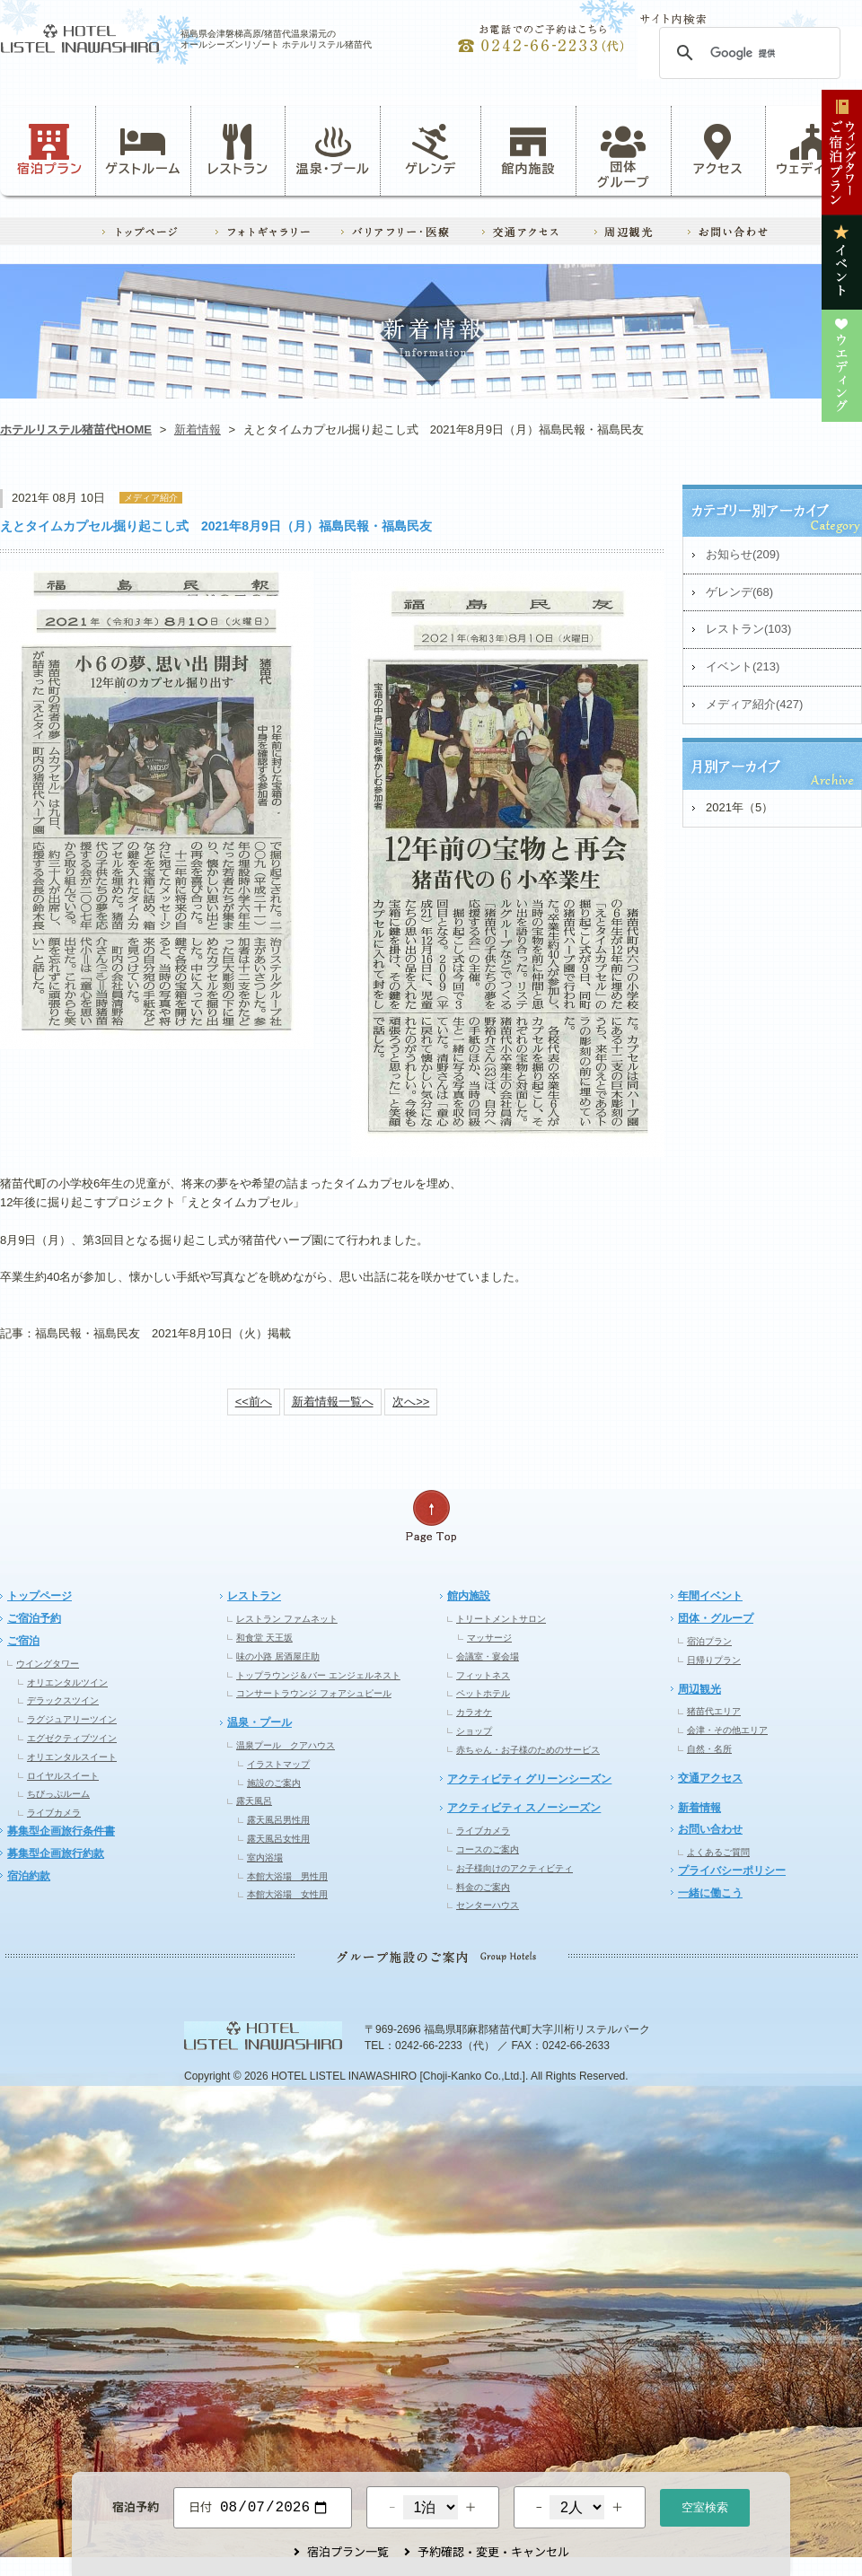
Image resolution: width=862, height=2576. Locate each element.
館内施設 (528, 150)
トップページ (39, 1596)
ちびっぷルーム (58, 1794)
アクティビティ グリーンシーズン (529, 1779)
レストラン (237, 150)
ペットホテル (483, 1693)
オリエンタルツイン (67, 1682)
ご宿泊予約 (34, 1618)
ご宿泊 (23, 1640)
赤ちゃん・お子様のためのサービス (528, 1750)
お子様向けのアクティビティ (514, 1868)
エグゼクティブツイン (72, 1738)
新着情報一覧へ (333, 1401)
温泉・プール (333, 150)
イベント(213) (742, 666)
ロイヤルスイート (63, 1776)
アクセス (718, 150)
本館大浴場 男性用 (287, 1876)
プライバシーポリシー (732, 1870)
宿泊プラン (50, 150)
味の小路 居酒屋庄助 (278, 1656)
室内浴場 (265, 1857)
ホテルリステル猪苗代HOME (76, 429)
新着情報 (197, 429)
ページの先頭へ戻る (431, 1516)
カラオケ (474, 1712)
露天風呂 (254, 1801)
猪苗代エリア (714, 1711)
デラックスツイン (63, 1700)
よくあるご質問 (718, 1852)
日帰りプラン (714, 1660)
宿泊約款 (28, 1876)
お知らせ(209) (742, 554)
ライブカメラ (54, 1813)
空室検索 (705, 2505)
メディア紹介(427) (754, 704)
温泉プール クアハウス (285, 1745)
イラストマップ (278, 1764)
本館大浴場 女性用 (287, 1894)
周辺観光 (699, 1689)
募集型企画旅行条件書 (61, 1831)
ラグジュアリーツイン (72, 1719)
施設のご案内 (274, 1783)
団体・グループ (715, 1618)
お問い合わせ (710, 1829)
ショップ (474, 1731)
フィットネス (483, 1675)
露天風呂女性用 (278, 1839)
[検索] (747, 53)
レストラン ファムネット (287, 1619)
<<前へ (253, 1401)
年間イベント (710, 1596)
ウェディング (813, 150)
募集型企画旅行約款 (55, 1853)
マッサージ (489, 1638)
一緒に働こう (710, 1893)
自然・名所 (709, 1749)
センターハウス (487, 1905)
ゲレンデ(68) (739, 592)
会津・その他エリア (727, 1730)
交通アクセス (710, 1778)
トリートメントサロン (501, 1619)
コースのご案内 (487, 1849)
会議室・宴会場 (487, 1656)
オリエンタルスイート (72, 1757)
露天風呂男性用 (278, 1820)
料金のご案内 (483, 1887)
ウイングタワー (47, 1664)
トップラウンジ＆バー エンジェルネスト (318, 1675)
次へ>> (410, 1401)
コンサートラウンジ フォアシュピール (313, 1693)
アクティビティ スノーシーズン (524, 1807)
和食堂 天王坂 (264, 1638)
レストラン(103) (748, 628)
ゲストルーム (142, 150)
